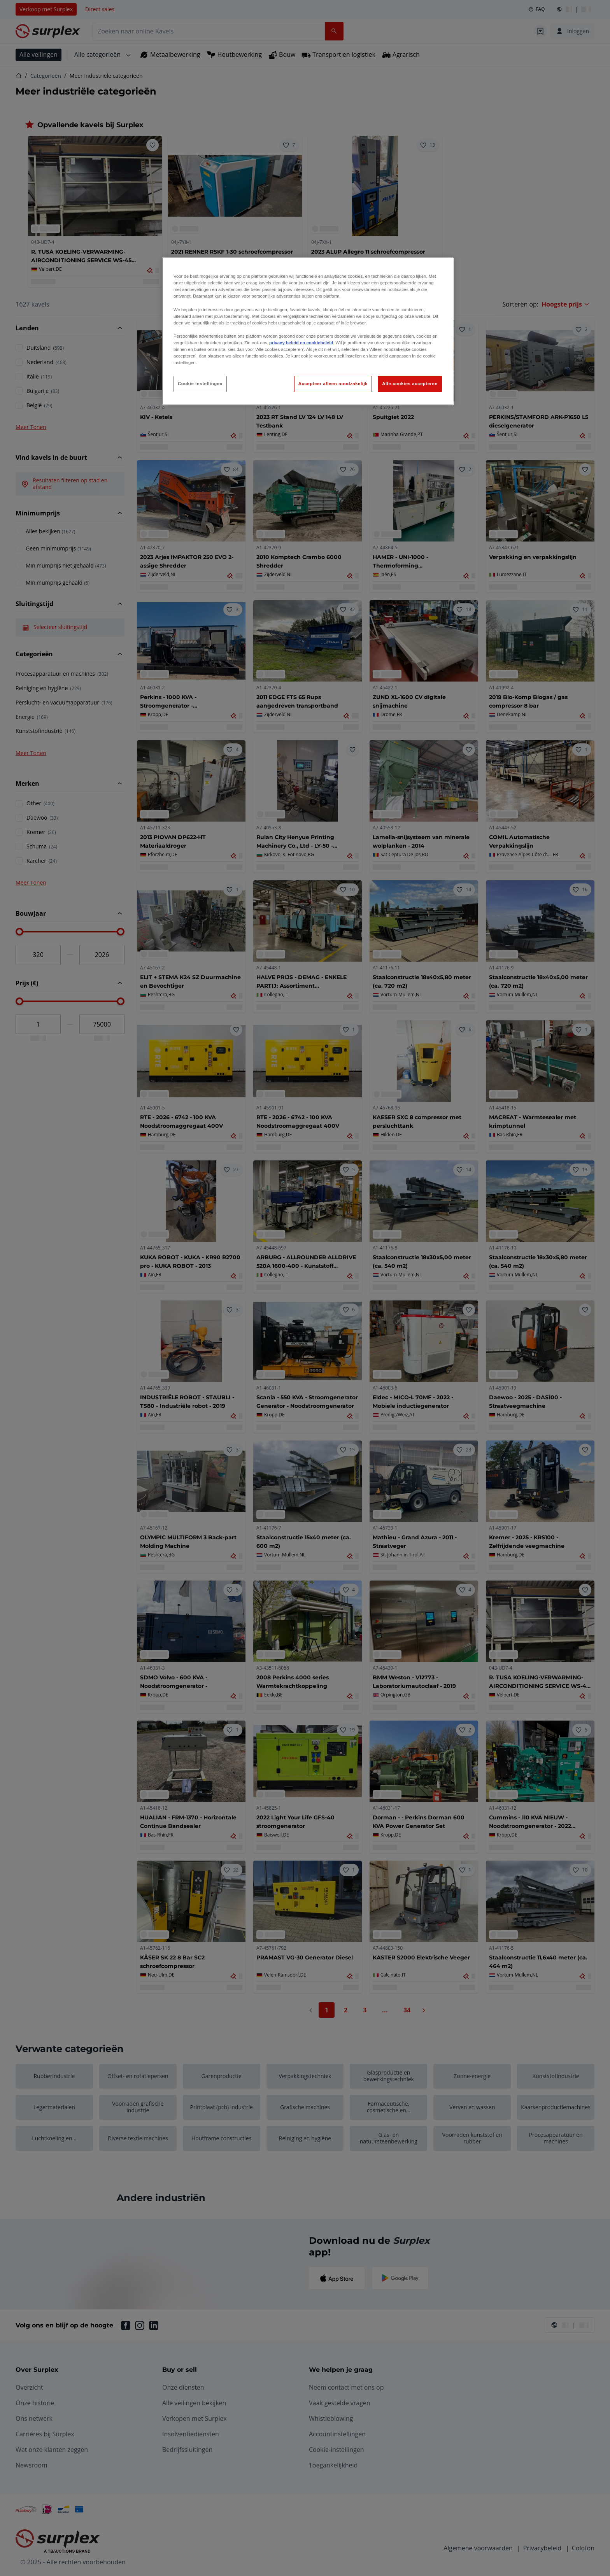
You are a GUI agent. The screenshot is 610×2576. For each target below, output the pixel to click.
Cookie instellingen (200, 383)
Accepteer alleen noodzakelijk (333, 383)
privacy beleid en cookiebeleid (301, 342)
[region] (308, 331)
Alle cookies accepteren (410, 383)
